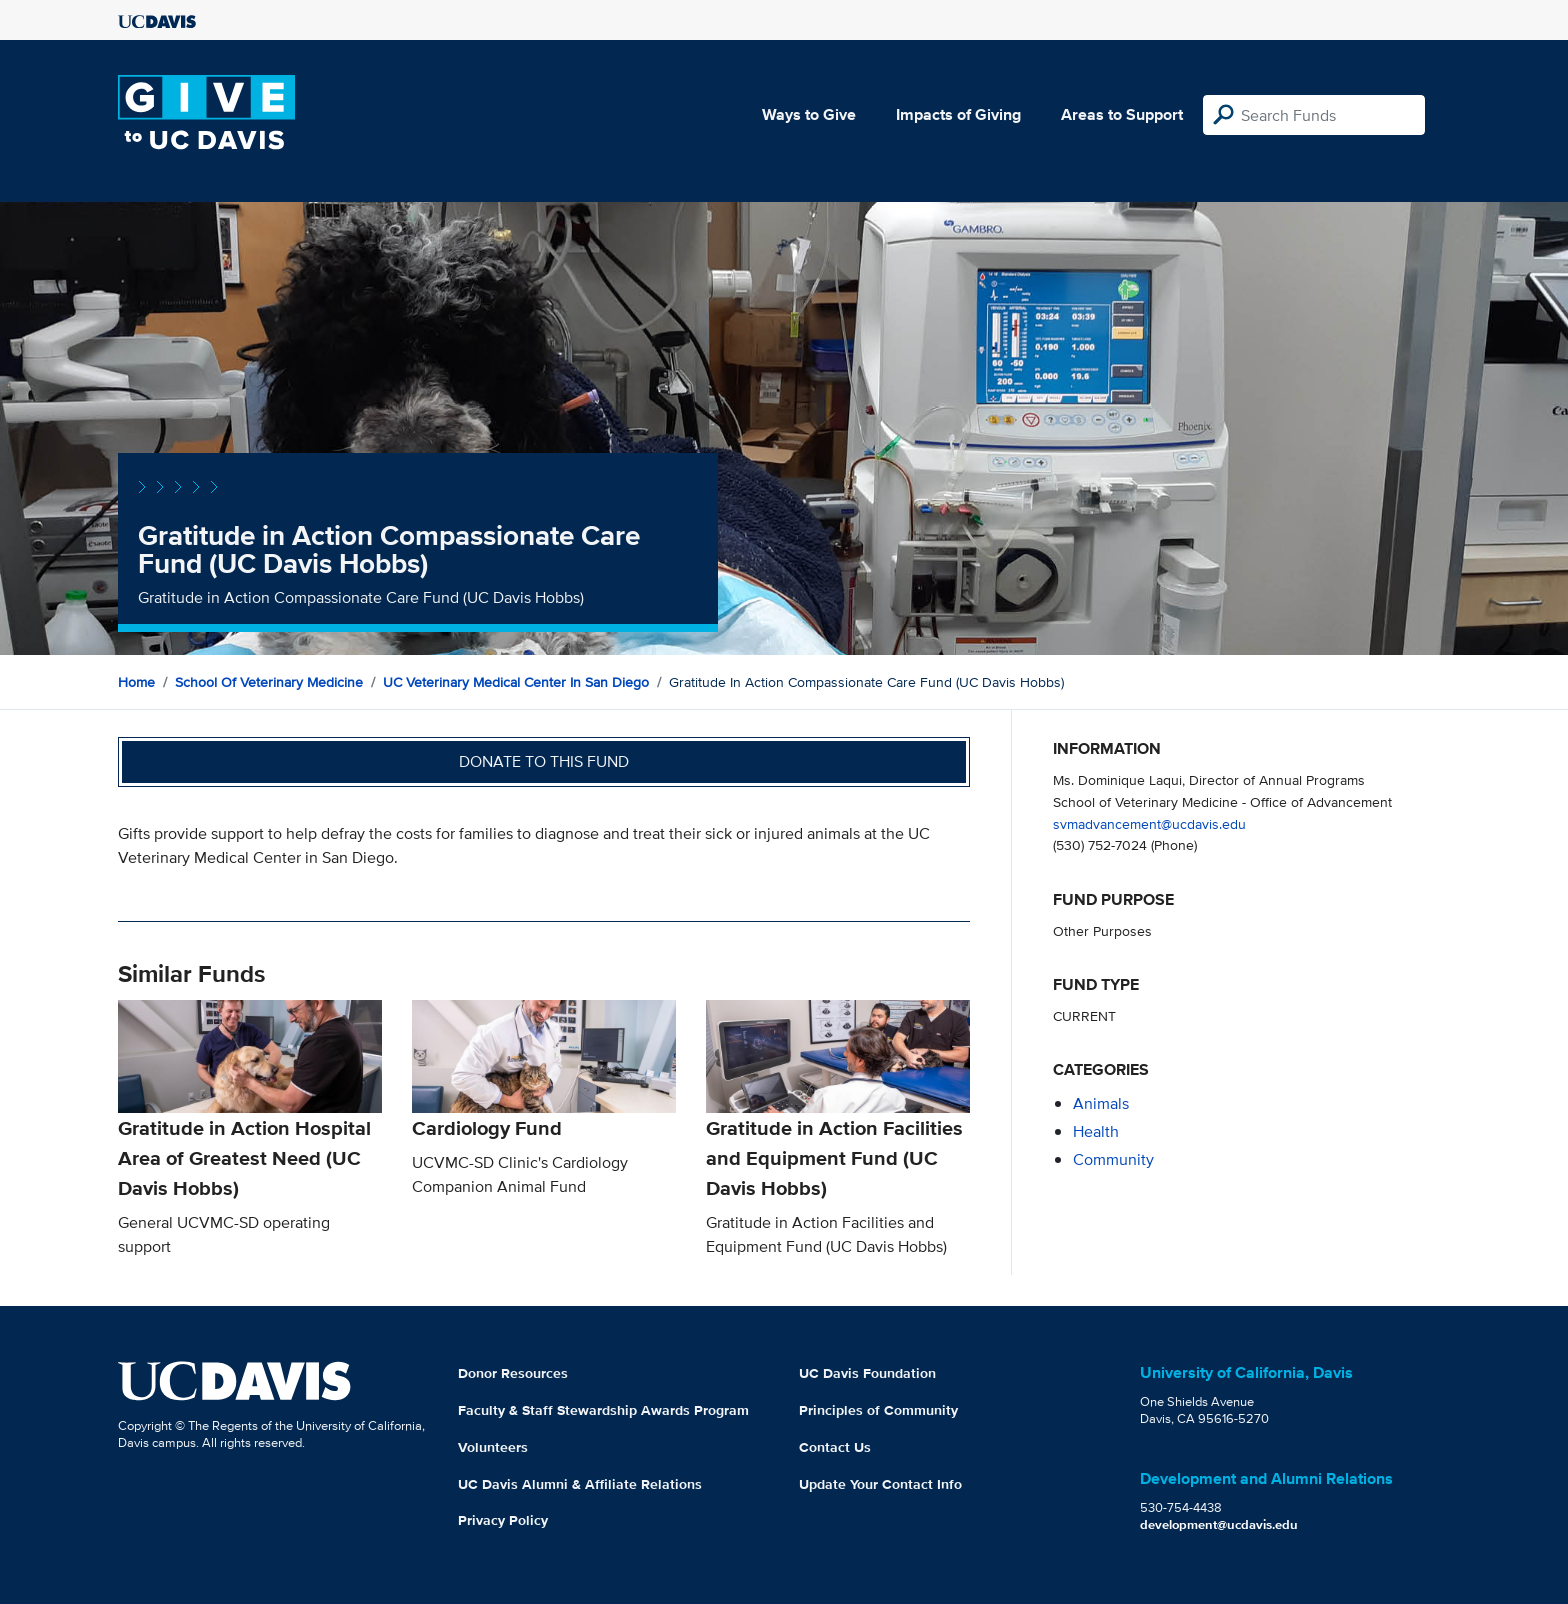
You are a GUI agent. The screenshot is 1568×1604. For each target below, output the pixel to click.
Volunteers (493, 1447)
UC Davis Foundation (867, 1373)
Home (136, 682)
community (1113, 1159)
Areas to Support (1122, 114)
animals (1101, 1103)
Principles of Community (878, 1410)
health (1096, 1131)
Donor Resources (513, 1373)
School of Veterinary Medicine (269, 682)
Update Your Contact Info (880, 1484)
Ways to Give (809, 114)
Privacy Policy (503, 1520)
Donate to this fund (544, 761)
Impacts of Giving (958, 114)
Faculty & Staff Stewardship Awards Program (603, 1410)
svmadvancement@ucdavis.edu (1149, 823)
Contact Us (835, 1447)
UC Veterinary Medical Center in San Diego (516, 682)
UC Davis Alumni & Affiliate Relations (580, 1484)
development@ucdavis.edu (1219, 1524)
